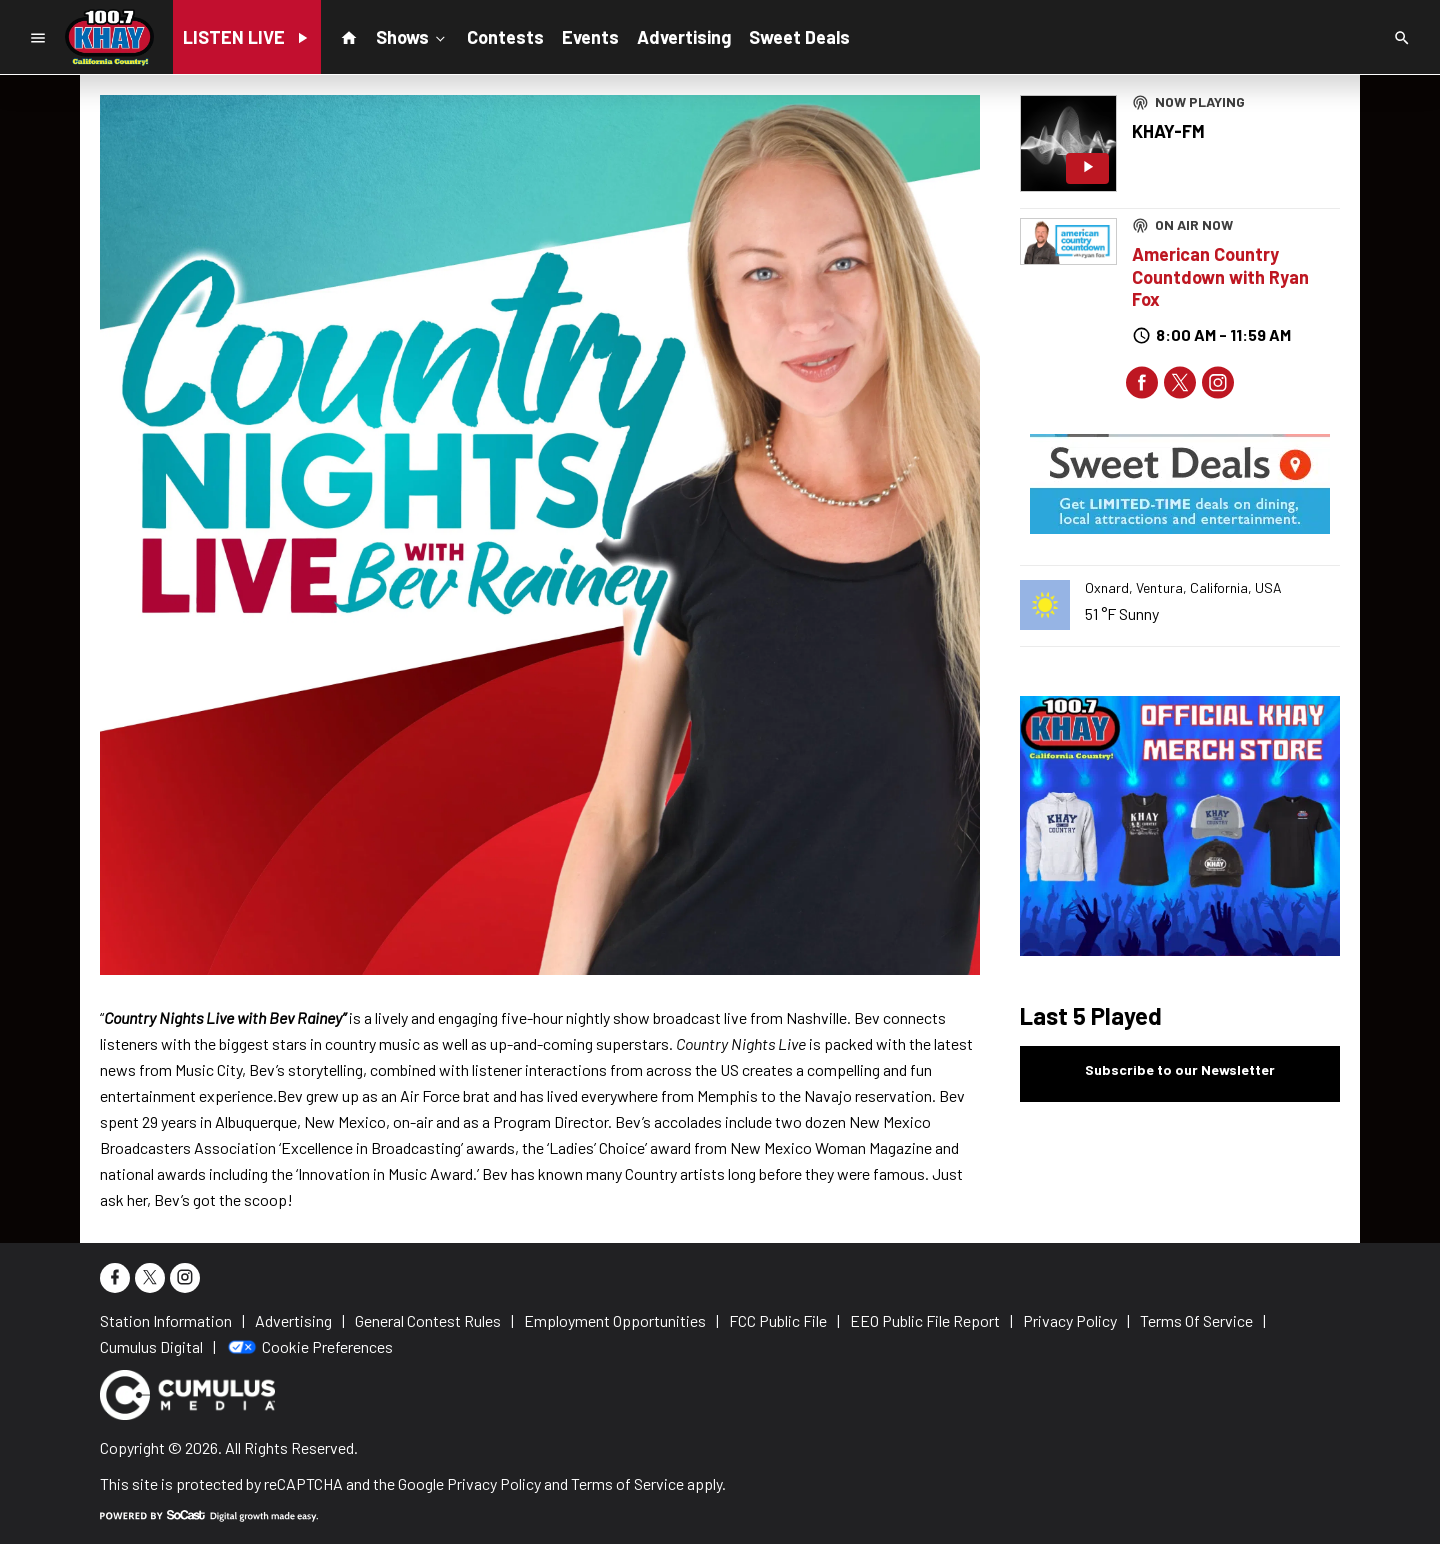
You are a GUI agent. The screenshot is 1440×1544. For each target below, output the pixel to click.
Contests (505, 37)
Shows (412, 36)
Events (590, 37)
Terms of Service (627, 1483)
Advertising (684, 37)
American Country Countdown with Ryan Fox (1220, 276)
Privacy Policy (494, 1483)
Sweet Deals (799, 37)
